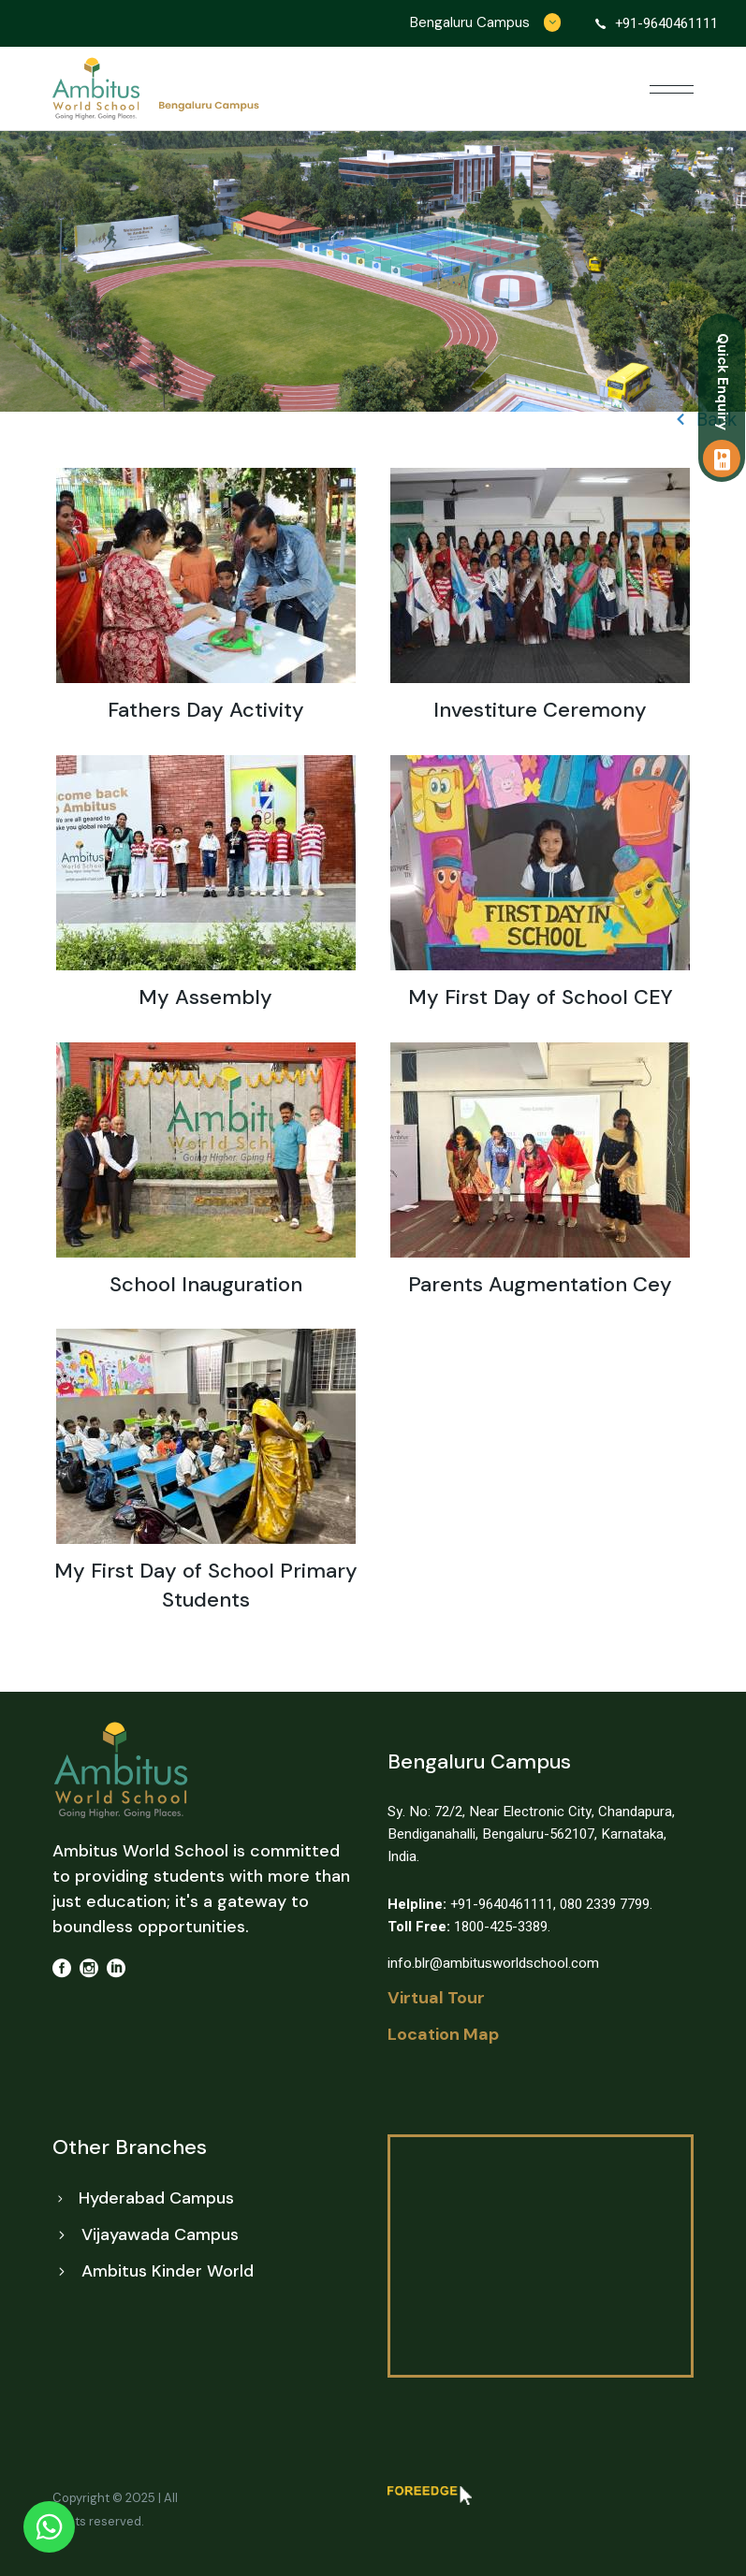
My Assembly (205, 997)
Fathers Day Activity (206, 709)
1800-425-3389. (469, 1926)
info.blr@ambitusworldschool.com (493, 1963)
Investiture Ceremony (540, 709)
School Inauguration (206, 1284)
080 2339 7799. (606, 1904)
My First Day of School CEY (540, 997)
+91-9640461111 (470, 1904)
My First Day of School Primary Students (206, 1585)
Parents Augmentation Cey (540, 1284)
